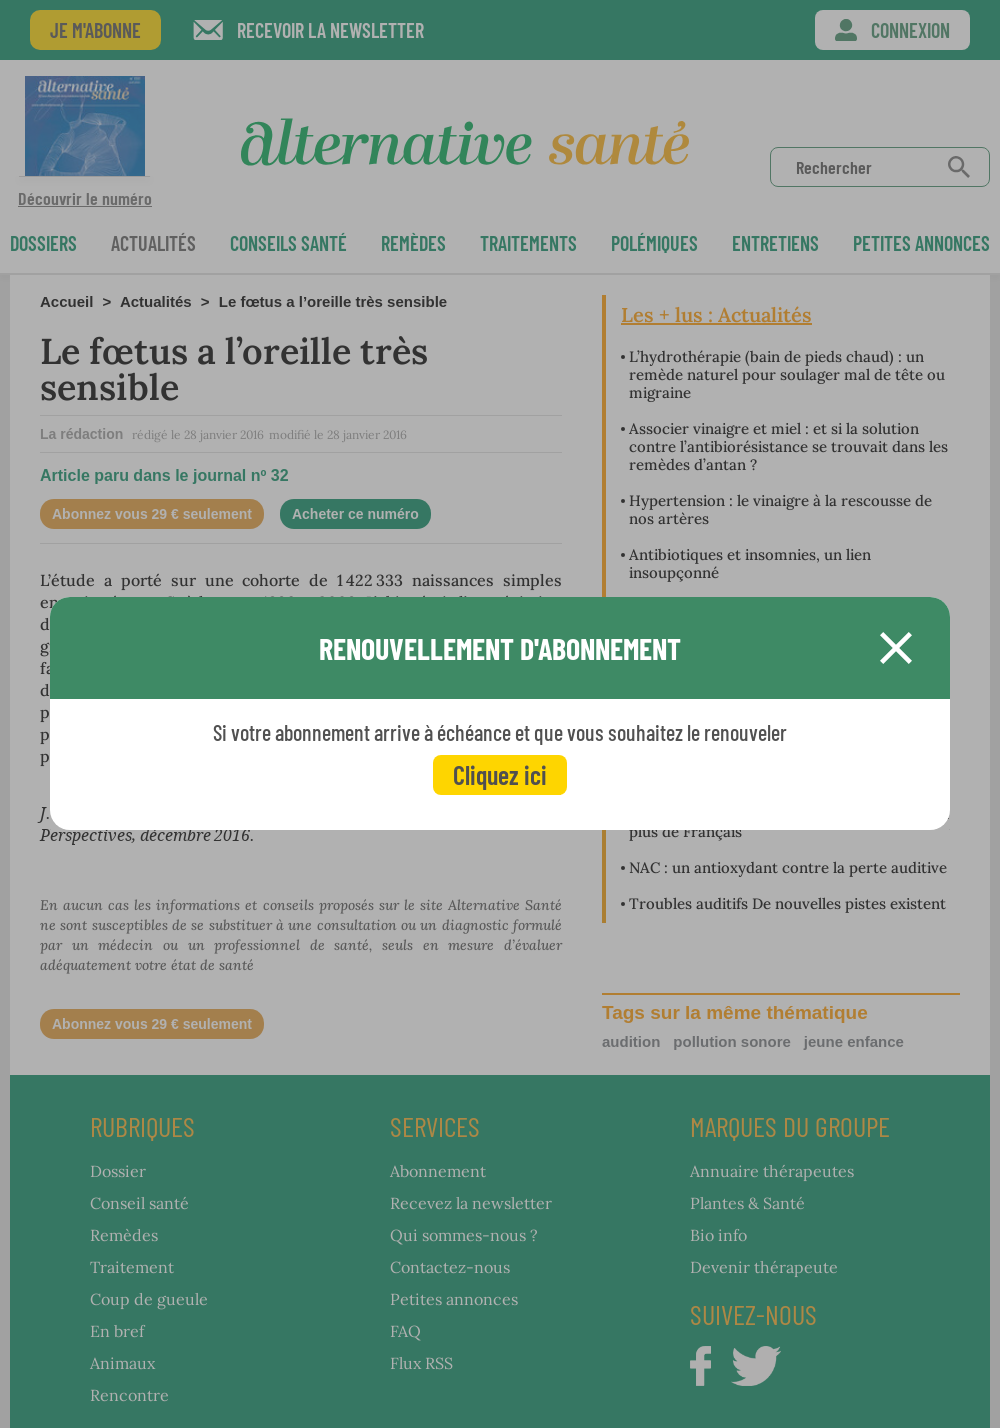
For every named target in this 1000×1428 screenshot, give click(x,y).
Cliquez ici (500, 774)
